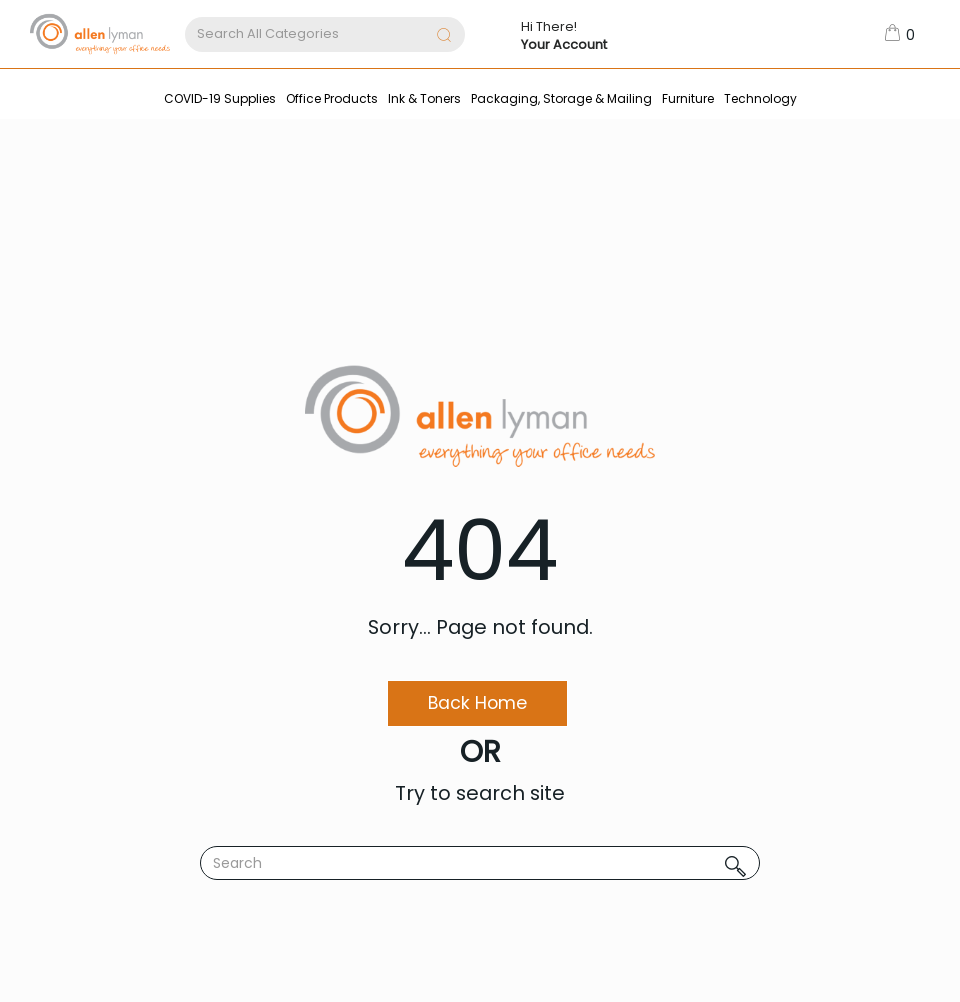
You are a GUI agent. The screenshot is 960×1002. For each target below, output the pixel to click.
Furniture (688, 98)
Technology (760, 98)
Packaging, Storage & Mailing (561, 98)
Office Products (332, 98)
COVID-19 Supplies (220, 98)
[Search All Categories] (325, 34)
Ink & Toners (424, 98)
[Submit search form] (444, 37)
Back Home (477, 703)
